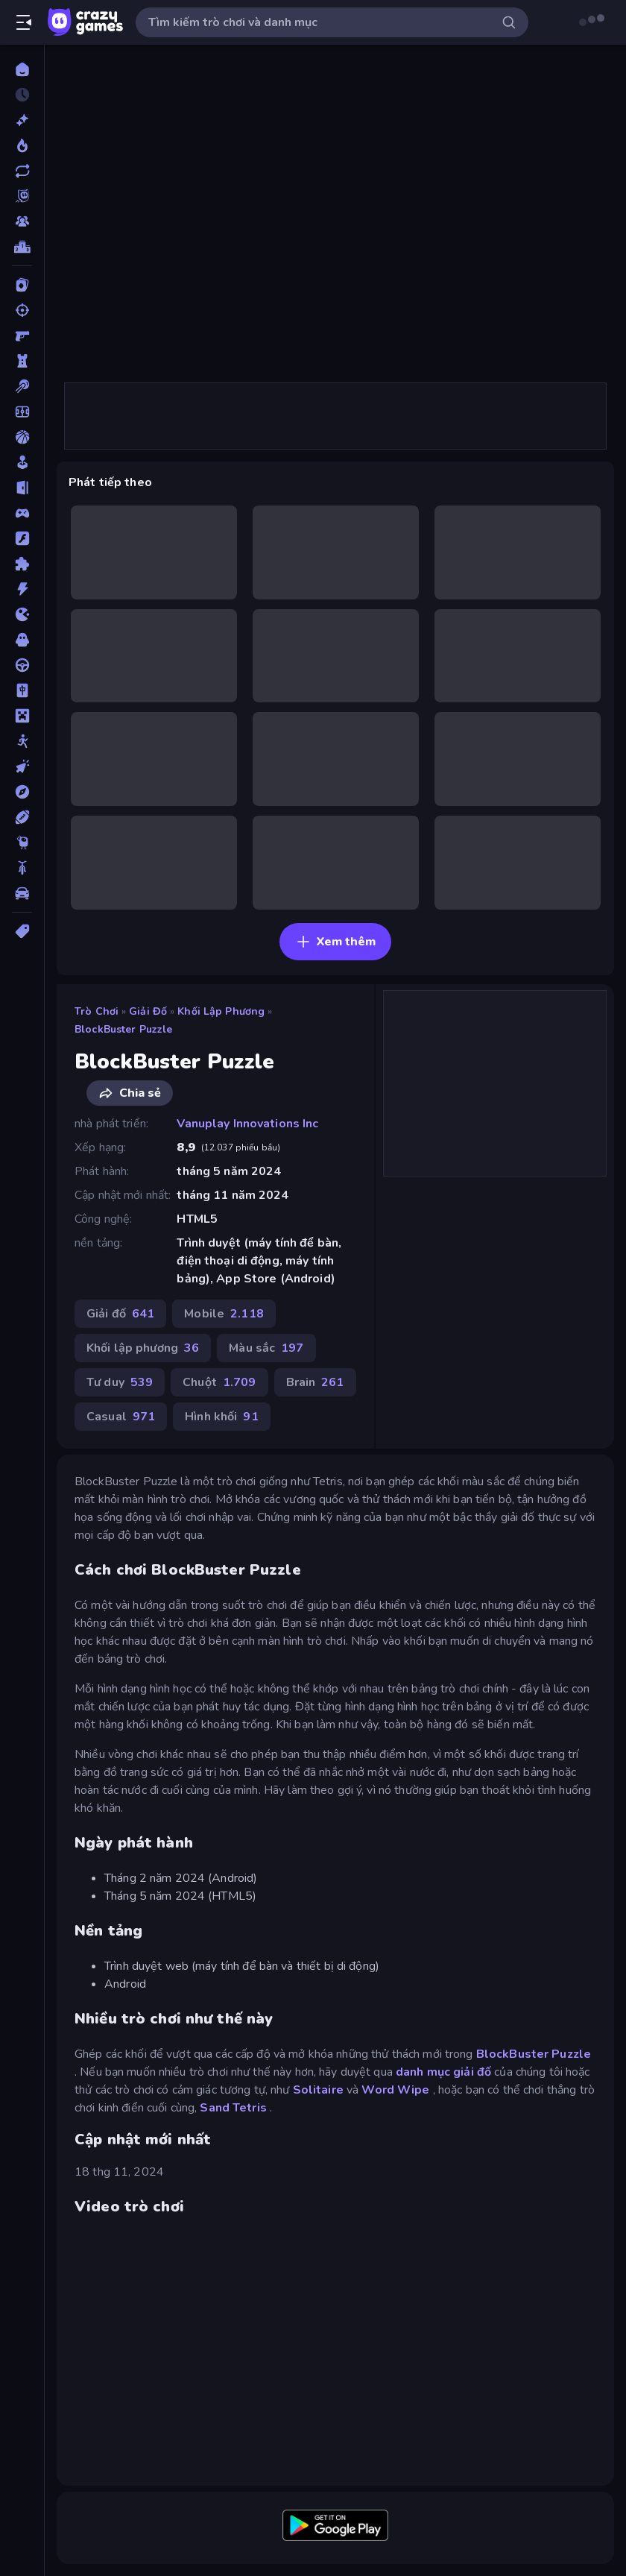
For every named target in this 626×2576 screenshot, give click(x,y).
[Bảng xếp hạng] (22, 246)
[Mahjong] (22, 690)
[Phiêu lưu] (22, 791)
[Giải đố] (22, 563)
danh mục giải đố (443, 2072)
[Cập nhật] (22, 170)
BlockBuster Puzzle (123, 1029)
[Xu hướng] (22, 145)
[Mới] (22, 120)
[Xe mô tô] (22, 868)
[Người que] (22, 741)
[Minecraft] (22, 715)
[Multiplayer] (22, 221)
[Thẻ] (22, 931)
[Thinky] (22, 842)
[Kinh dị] (22, 639)
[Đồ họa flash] (22, 538)
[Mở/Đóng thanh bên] (24, 22)
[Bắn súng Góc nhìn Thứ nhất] (22, 335)
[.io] (22, 614)
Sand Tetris (233, 2108)
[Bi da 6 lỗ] (22, 386)
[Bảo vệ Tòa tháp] (22, 361)
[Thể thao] (22, 817)
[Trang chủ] (22, 69)
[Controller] (22, 513)
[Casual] (22, 462)
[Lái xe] (22, 665)
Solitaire (318, 2090)
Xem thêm (336, 941)
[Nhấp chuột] (22, 766)
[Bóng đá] (22, 411)
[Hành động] (22, 589)
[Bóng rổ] (22, 437)
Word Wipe (395, 2090)
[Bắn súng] (22, 310)
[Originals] (22, 196)
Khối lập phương (221, 1011)
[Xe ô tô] (22, 893)
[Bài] (22, 284)
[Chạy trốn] (22, 487)
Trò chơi (96, 1011)
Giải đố (148, 1011)
